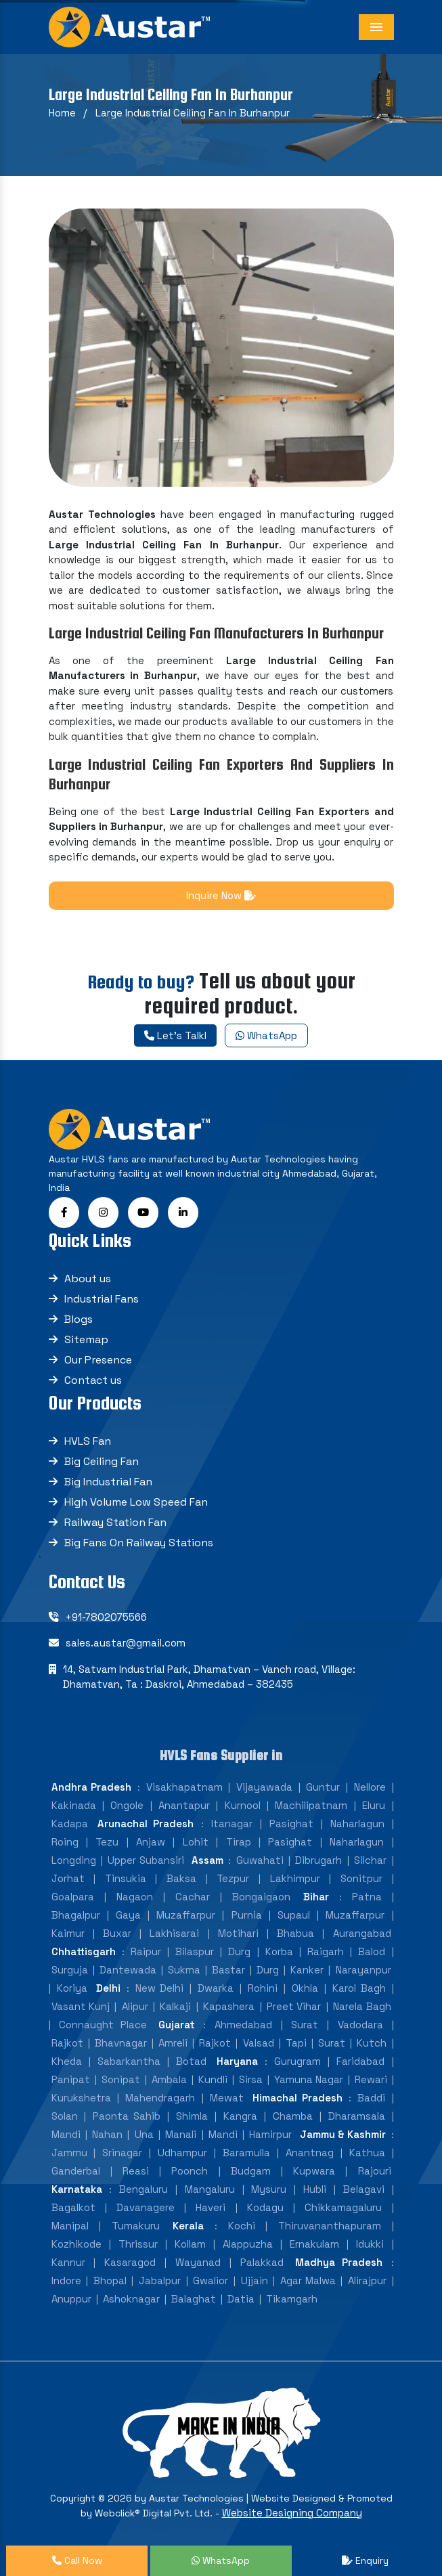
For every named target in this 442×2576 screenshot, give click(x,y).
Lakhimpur (295, 1878)
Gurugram (297, 2061)
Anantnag (310, 2152)
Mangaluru (210, 2189)
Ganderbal (75, 2170)
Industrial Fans (101, 1299)
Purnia (246, 1914)
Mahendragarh (160, 2097)
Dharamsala (356, 2116)
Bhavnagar (121, 2042)
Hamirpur (270, 2134)
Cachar (192, 1896)
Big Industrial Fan (108, 1482)
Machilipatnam (311, 1805)
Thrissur (138, 2243)
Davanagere (145, 2207)
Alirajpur (367, 2280)
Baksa (181, 1878)
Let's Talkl (175, 1035)
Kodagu (265, 2207)
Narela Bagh (362, 2006)
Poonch (189, 2170)
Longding (73, 1860)
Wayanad (198, 2262)
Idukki (370, 2243)
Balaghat (193, 2298)
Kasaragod (130, 2262)
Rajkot (67, 2042)
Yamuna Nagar (308, 2079)
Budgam (251, 2170)
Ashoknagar (131, 2298)
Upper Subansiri (145, 1860)
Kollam (190, 2243)
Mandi (66, 2134)
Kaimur (68, 1933)
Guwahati (260, 1860)
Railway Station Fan (115, 1522)
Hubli (314, 2189)
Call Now (77, 2560)
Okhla (305, 1988)
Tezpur (233, 1878)
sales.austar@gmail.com (125, 1642)
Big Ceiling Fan (101, 1461)
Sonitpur (361, 1878)
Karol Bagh (358, 1988)
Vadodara (360, 2024)
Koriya (72, 1988)
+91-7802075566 (106, 1617)
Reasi (136, 2170)
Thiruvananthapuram (329, 2225)
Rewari (371, 2079)
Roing (65, 1841)
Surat (304, 2024)
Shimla (192, 2116)
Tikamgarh (291, 2298)
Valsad (258, 2042)
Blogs (78, 1319)
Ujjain (254, 2280)
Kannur (68, 2262)
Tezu (106, 1841)
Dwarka (216, 1988)
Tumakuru (136, 2225)
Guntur (323, 1787)
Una (144, 2134)
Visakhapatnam (184, 1787)
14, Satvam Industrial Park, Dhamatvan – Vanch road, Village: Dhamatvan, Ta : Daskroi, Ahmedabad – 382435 (209, 1677)
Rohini (263, 1988)
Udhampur (182, 2152)
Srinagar (122, 2152)
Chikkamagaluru (343, 2207)
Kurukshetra (81, 2097)
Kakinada (73, 1805)
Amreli (172, 2042)
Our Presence (98, 1360)
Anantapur (184, 1805)
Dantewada (128, 1969)
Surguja (69, 1969)
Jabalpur (160, 2280)
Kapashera (229, 2006)
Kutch (371, 2042)
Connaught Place (103, 2024)
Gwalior (210, 2280)
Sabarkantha (128, 2061)
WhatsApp (266, 1035)
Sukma (184, 1969)
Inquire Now (221, 895)
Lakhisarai (174, 1933)
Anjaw (150, 1841)
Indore (66, 2280)
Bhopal (110, 2280)
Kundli (212, 2079)
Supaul (294, 1914)
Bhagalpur (75, 1914)
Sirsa (251, 2079)
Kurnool (243, 1805)
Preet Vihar (294, 2006)
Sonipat (121, 2079)
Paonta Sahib (126, 2116)
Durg (239, 1951)
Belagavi (363, 2189)
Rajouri (374, 2170)
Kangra (240, 2116)
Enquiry (365, 2560)
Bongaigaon (261, 1896)
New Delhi (159, 1988)
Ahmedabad (243, 2024)
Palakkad (262, 2262)
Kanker (307, 1969)
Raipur (146, 1951)
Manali (180, 2134)
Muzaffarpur (185, 1914)
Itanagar (231, 1823)
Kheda (66, 2061)
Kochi (241, 2225)
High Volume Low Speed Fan (136, 1502)
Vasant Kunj (80, 2006)
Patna (367, 1896)
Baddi (371, 2097)
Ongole (126, 1805)
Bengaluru (143, 2189)
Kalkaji (175, 2006)
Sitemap (86, 1339)
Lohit (195, 1841)
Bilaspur (194, 1951)
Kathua (367, 2152)
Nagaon (134, 1896)
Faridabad (360, 2061)
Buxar (117, 1933)
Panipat (70, 2079)
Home (62, 112)
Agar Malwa (308, 2280)
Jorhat (68, 1878)
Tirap (238, 1841)
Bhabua (295, 1933)
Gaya (128, 1914)
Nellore (370, 1787)
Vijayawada (264, 1787)
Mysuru (268, 2189)
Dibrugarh (318, 1860)
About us (87, 1278)
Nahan (107, 2134)
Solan (64, 2116)
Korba (279, 1951)
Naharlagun (357, 1823)
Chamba (293, 2116)
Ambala (169, 2079)
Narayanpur (363, 1969)
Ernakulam (314, 2243)
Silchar (370, 1860)
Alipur (135, 2006)
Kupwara (314, 2170)
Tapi (296, 2042)
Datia (241, 2298)
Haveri (210, 2207)
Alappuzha (248, 2243)
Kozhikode (76, 2243)
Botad (191, 2061)
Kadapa (69, 1823)
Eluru (373, 1805)
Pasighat (291, 1823)
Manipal (70, 2225)
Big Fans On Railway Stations (138, 1542)
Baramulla (246, 2152)
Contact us (93, 1380)
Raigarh (325, 1951)
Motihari (238, 1933)
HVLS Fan (87, 1441)
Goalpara (72, 1896)
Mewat (227, 2097)
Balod (371, 1951)
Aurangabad (362, 1933)
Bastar (228, 1969)
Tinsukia (125, 1878)
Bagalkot (73, 2207)
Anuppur (71, 2298)
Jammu (69, 2152)
